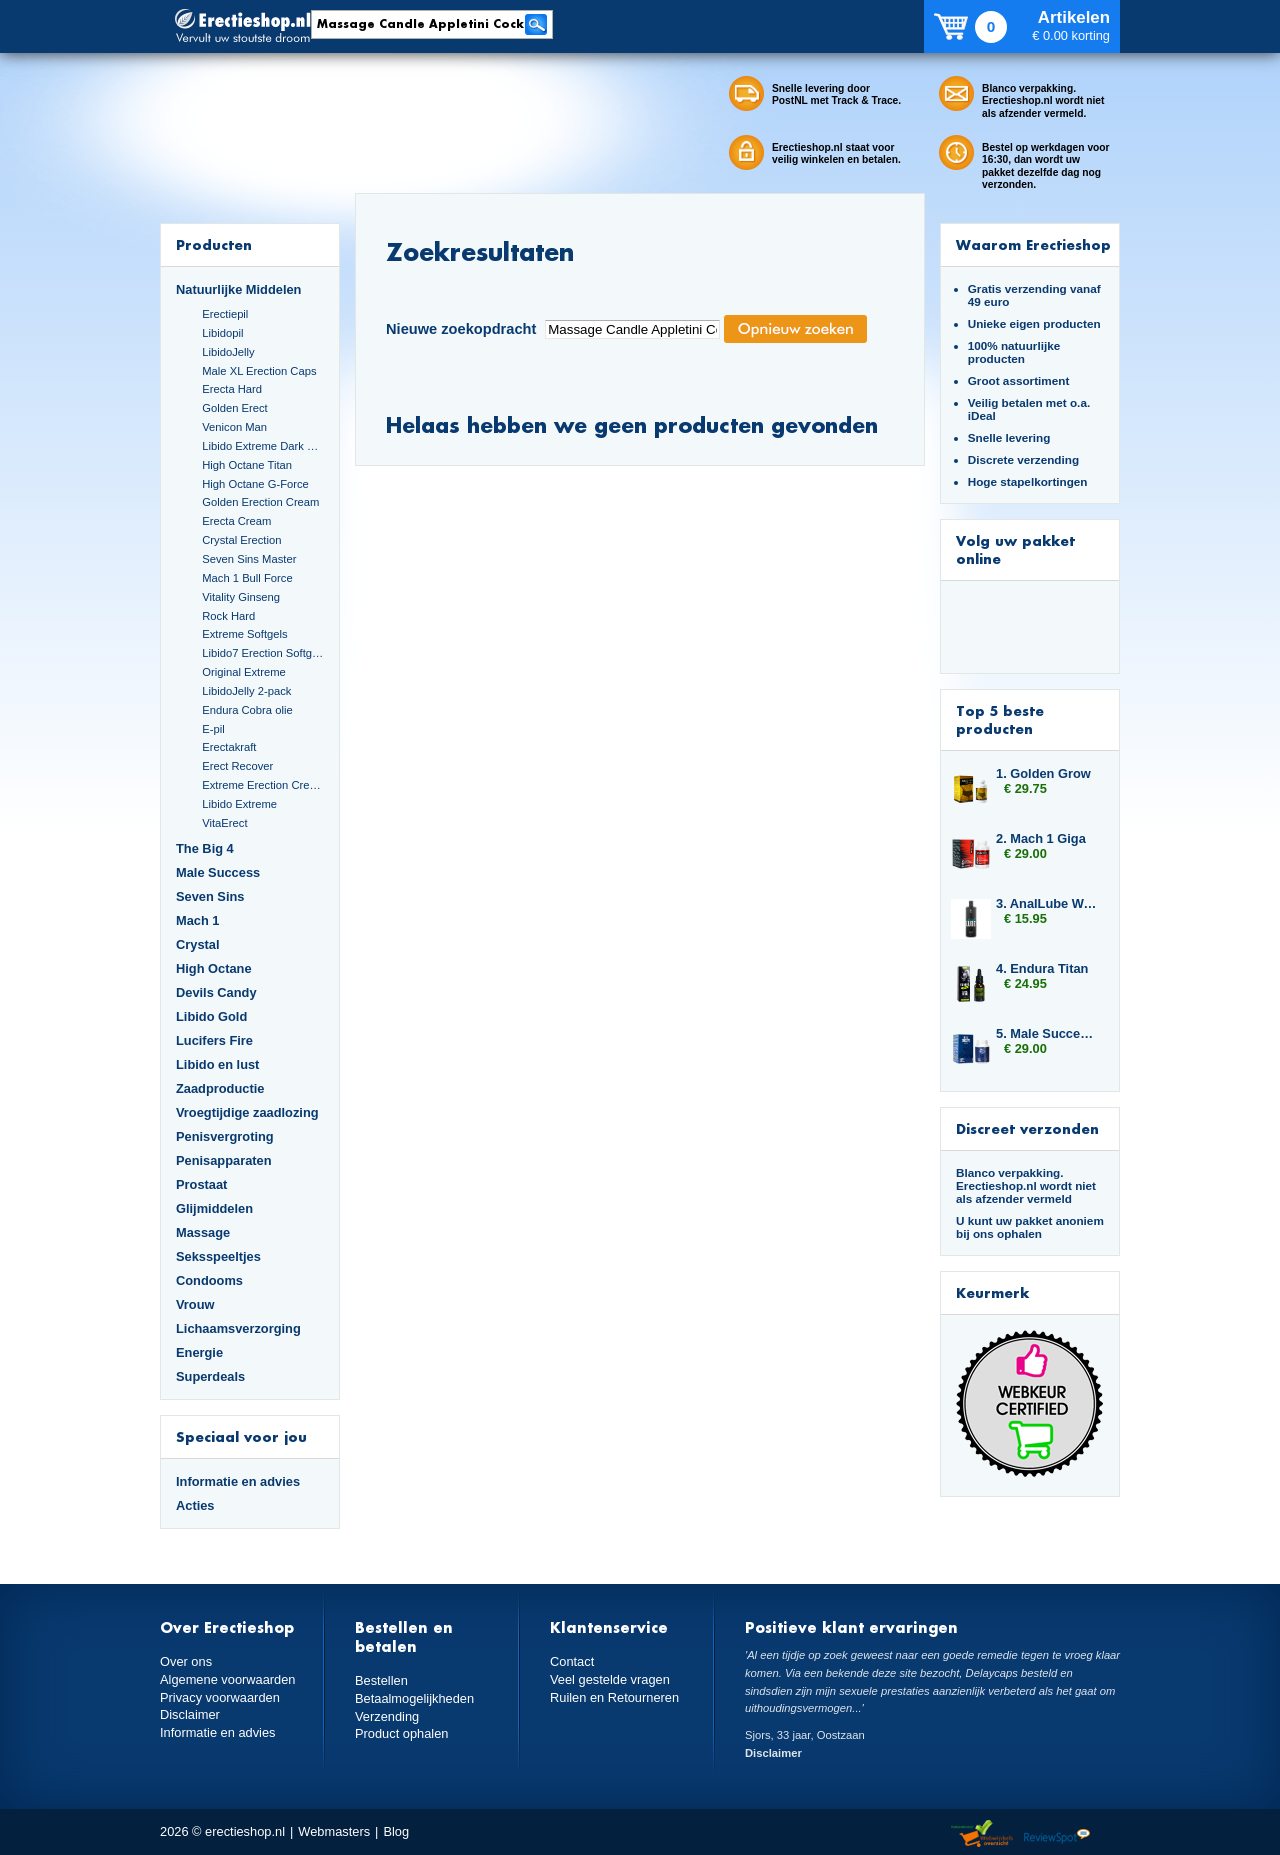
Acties (195, 1505)
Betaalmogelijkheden (414, 1698)
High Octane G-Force (255, 484)
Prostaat (201, 1184)
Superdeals (210, 1376)
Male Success (218, 872)
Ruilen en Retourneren (614, 1697)
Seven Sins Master (249, 559)
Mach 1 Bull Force (247, 578)
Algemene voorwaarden (228, 1679)
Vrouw (195, 1304)
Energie (199, 1352)
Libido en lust (217, 1064)
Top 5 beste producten (1000, 719)
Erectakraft (229, 747)
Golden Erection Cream (260, 502)
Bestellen (381, 1680)
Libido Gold (211, 1016)
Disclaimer (190, 1714)
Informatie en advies (238, 1481)
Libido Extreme (239, 804)
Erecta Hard (232, 389)
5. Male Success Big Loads (1048, 1033)
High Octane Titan (247, 465)
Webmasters (334, 1831)
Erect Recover (237, 766)
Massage (203, 1232)
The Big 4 (205, 848)
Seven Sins (210, 896)
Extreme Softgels (244, 634)
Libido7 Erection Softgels (263, 653)
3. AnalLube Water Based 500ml (1048, 903)
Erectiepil (225, 314)
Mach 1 (198, 920)
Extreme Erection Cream (263, 785)
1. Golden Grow (1043, 773)
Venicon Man (234, 427)
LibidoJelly (228, 352)
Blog (396, 1831)
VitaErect (224, 823)
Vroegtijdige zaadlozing (247, 1112)
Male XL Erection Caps (259, 371)
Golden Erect (234, 408)
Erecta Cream (236, 521)
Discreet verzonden (1027, 1128)
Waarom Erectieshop (1033, 244)
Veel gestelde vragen (610, 1679)
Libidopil (222, 333)
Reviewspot (1057, 1834)
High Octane (214, 968)
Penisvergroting (225, 1136)
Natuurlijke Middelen (238, 289)
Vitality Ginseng (241, 597)
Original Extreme (244, 672)
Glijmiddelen (214, 1208)
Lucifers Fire (214, 1040)
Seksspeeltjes (218, 1256)
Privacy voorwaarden (220, 1697)
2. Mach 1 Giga (1041, 838)
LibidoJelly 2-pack (246, 691)
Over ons (186, 1661)
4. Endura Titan (1042, 968)
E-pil (213, 729)
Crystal (198, 944)
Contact (572, 1661)
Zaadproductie (220, 1088)
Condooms (209, 1280)
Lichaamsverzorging (238, 1328)
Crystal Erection (241, 540)
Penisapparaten (224, 1160)
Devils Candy (216, 992)
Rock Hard (228, 616)
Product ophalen (401, 1733)
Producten (214, 244)
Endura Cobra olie (247, 710)
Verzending (387, 1716)
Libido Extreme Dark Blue (263, 446)
